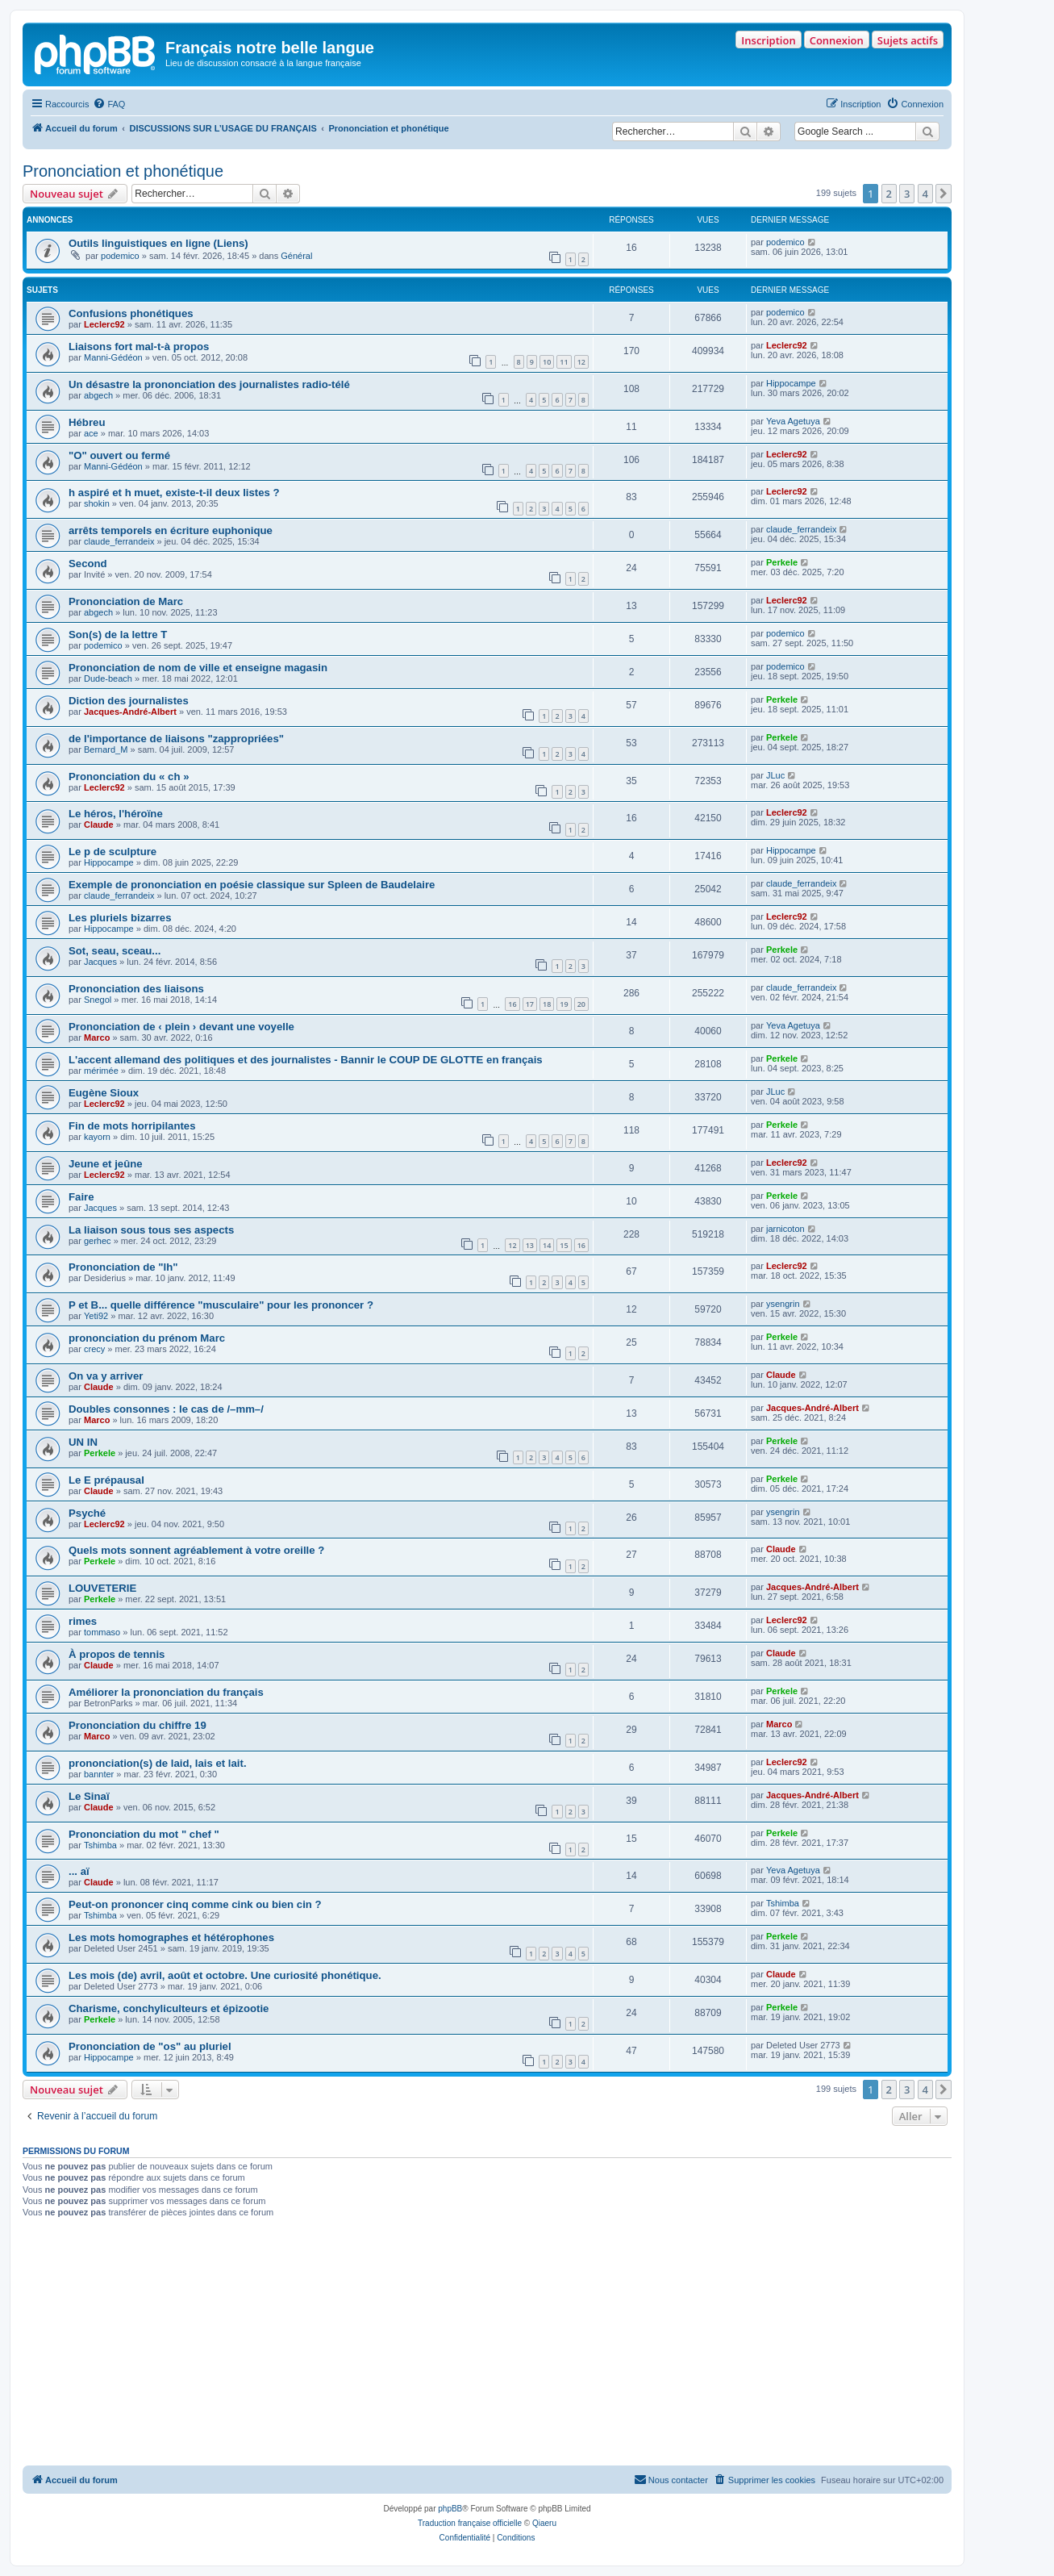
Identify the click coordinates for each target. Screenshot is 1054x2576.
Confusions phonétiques (131, 313)
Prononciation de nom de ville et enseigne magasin (198, 668)
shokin (97, 503)
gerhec (97, 1241)
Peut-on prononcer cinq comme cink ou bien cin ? (195, 1904)
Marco (97, 1037)
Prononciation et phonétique (123, 171)
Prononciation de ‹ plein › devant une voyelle (181, 1027)
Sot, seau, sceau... (114, 951)
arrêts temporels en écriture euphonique (171, 530)
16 (512, 1004)
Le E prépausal (106, 1480)
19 (564, 1004)
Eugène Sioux (104, 1093)
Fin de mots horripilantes (132, 1126)
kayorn (97, 1137)
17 (530, 1004)
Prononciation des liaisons (136, 989)
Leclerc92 (104, 324)
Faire (81, 1197)
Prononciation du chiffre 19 (137, 1725)
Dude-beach (108, 678)
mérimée (101, 1070)
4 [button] (925, 193)
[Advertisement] (487, 2344)
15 (564, 1245)
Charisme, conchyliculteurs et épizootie (169, 2008)
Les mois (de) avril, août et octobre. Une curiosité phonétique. (225, 1975)
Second (88, 563)
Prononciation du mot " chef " (144, 1834)
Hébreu (87, 422)
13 (530, 1245)
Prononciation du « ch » (129, 776)
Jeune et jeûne (106, 1164)
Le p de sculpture (112, 851)
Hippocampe (791, 383)
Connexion (837, 40)
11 (564, 362)
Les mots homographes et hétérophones (171, 1937)
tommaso (102, 1632)
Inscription (768, 40)
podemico (120, 256)
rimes (83, 1621)
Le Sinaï (89, 1796)
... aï (79, 1871)
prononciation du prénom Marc (147, 1338)
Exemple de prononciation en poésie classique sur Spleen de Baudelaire (252, 885)
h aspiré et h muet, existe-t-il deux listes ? (174, 492)
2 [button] (889, 193)
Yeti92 (96, 1316)
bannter (99, 1774)
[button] (943, 193)
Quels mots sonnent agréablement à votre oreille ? (196, 1550)
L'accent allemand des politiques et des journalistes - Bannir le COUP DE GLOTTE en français (306, 1060)
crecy (94, 1349)
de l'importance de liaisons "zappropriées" (176, 739)
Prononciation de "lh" (123, 1267)
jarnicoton (785, 1229)
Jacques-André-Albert (130, 711)
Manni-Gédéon (113, 357)
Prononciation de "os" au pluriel (150, 2046)
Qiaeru (544, 2523)
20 (581, 1004)
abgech (98, 395)
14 (547, 1245)
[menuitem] (109, 104)
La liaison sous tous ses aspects (151, 1230)
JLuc (775, 775)
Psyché (87, 1513)
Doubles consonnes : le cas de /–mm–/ (166, 1409)
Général (296, 256)
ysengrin (783, 1304)
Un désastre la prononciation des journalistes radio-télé (209, 384)
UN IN (83, 1442)
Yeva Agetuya (793, 421)
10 (547, 362)
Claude (99, 824)
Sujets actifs (907, 40)
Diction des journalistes (129, 701)
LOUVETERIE (102, 1588)
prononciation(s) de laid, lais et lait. (158, 1763)
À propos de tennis (117, 1654)
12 (581, 362)
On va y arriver (106, 1376)
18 (547, 1004)
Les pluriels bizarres (120, 918)
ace (91, 433)
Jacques (100, 962)
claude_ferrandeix (119, 541)
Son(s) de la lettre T (118, 634)
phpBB (450, 2508)
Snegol (97, 999)
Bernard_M (105, 749)
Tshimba (100, 1845)
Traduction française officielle (470, 2523)
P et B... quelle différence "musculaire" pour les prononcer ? (221, 1305)
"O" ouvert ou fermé (119, 455)
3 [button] (907, 193)
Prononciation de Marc (126, 601)
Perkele (782, 562)
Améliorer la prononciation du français (166, 1692)
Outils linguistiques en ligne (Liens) (158, 243)
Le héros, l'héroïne (116, 814)
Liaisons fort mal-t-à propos (139, 346)
